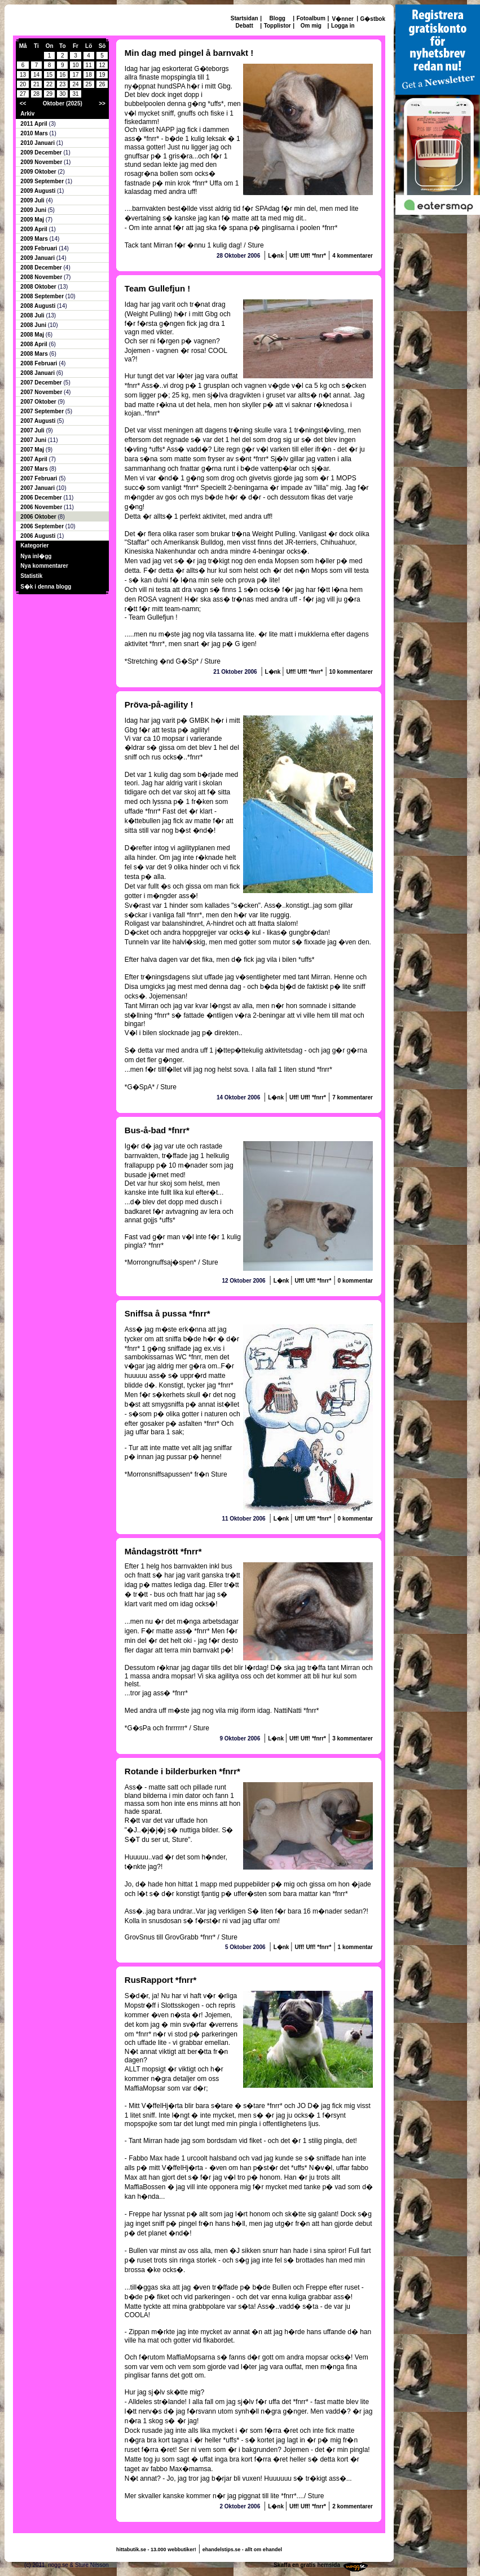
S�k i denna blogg (45, 587)
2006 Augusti (38, 536)
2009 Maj (32, 219)
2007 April (34, 459)
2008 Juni (33, 325)
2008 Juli (33, 315)
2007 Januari (38, 488)
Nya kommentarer (44, 566)
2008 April (34, 344)
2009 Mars (34, 239)
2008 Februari (39, 363)
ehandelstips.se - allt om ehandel (242, 2549)
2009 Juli (33, 200)
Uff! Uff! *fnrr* (307, 256)
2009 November (42, 162)
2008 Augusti (38, 306)
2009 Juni (33, 210)
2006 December (41, 497)
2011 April (34, 124)
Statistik (31, 576)
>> (102, 103)
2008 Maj (32, 335)
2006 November (42, 507)
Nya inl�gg (35, 556)
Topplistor (277, 26)
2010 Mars (34, 133)
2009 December (41, 152)
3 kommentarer (352, 1738)
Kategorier (34, 545)
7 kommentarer (352, 1097)
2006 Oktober (39, 517)
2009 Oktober (39, 172)
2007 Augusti (38, 421)
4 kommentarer (352, 256)
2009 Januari (38, 258)
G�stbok (372, 19)
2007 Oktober (39, 402)
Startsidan (244, 18)
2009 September (42, 181)
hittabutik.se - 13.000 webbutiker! (156, 2549)
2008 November (42, 277)
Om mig (311, 26)
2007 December (41, 382)
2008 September (42, 296)
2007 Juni (33, 440)
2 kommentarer (352, 2506)
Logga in (343, 26)
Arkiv (27, 114)
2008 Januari (38, 373)
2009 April (34, 229)
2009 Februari (39, 248)
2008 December (41, 267)
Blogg (277, 18)
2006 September (42, 526)
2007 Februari (39, 478)
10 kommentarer (351, 672)
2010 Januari (38, 143)
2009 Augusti (38, 191)
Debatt (244, 26)
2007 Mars (34, 469)
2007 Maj (32, 450)
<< (23, 103)
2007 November (42, 392)
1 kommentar (355, 1947)
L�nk (276, 256)
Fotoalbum (311, 18)
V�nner (343, 19)
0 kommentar (355, 1281)
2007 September (42, 411)
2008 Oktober (39, 287)
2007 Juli (33, 430)
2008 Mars (34, 354)
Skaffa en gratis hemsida (307, 2565)
